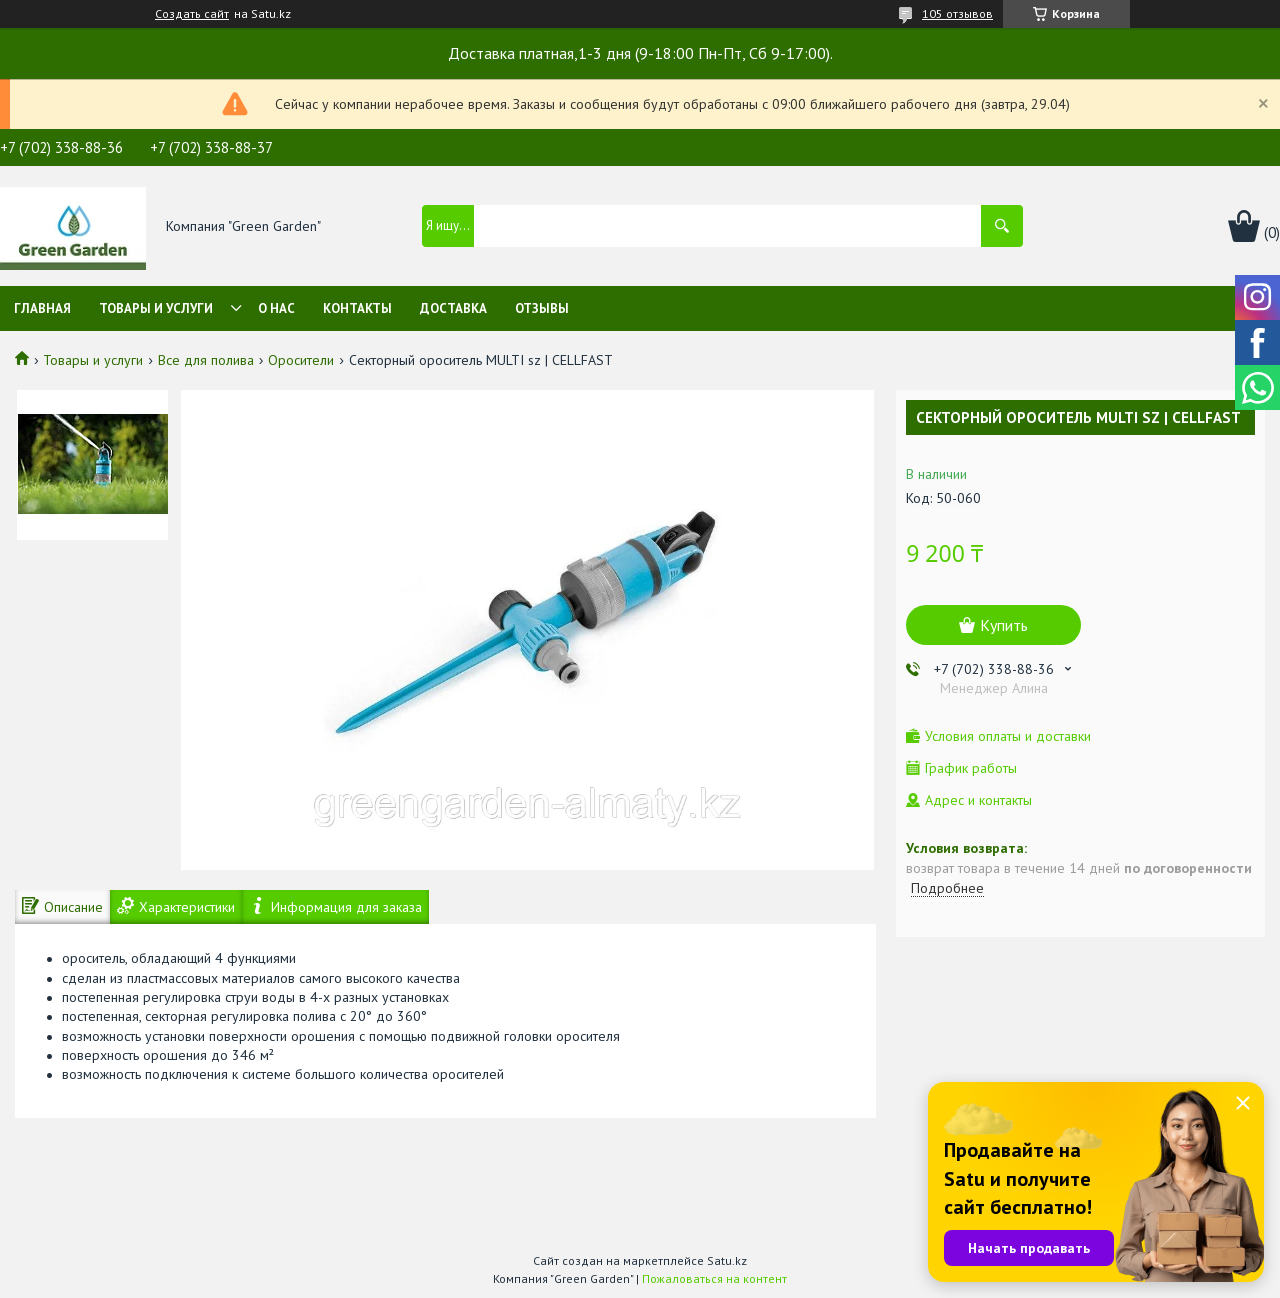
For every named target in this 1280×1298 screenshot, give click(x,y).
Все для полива (206, 360)
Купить (1004, 625)
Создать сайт (192, 14)
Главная (42, 308)
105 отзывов (957, 13)
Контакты (357, 308)
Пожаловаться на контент (714, 1278)
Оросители (301, 360)
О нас (276, 308)
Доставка (453, 308)
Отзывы (542, 308)
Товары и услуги (156, 308)
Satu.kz (727, 1260)
